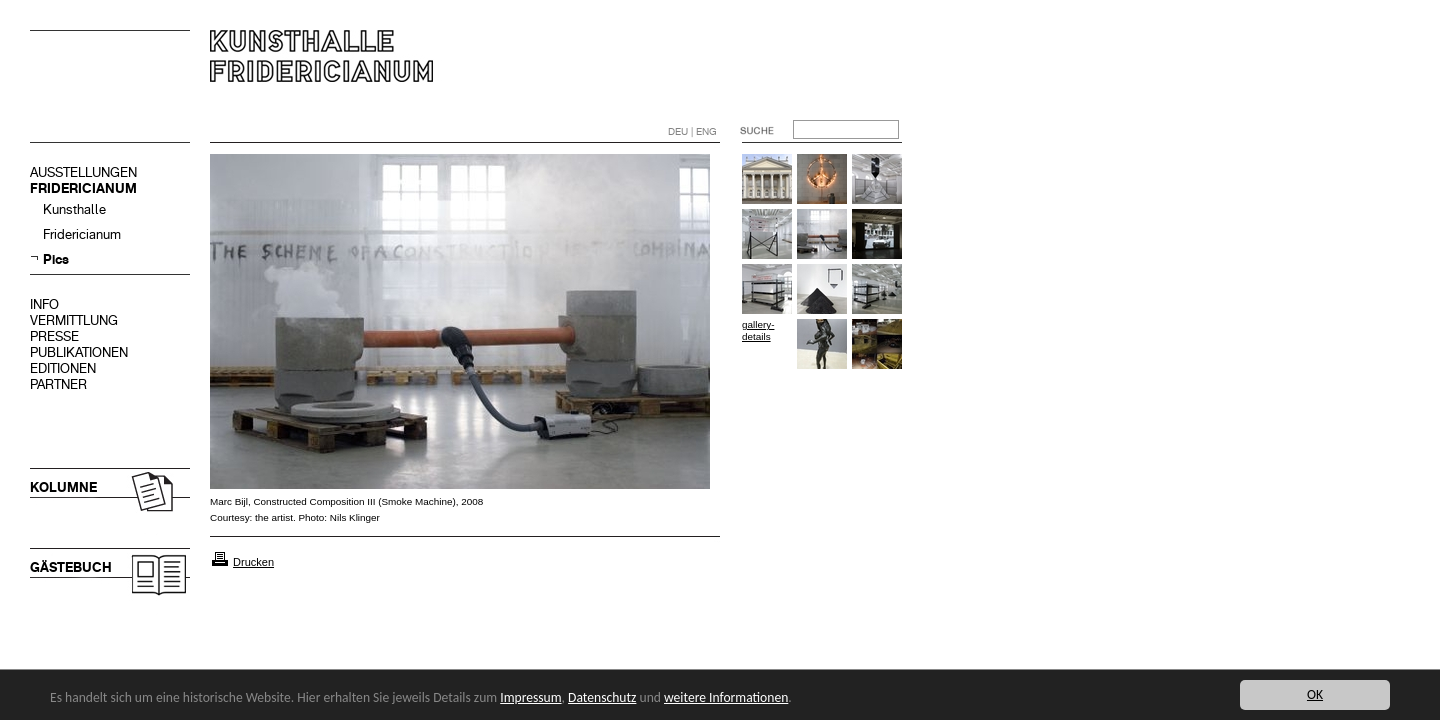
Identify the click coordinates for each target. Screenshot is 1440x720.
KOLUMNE (63, 487)
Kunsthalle (74, 209)
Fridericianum (82, 234)
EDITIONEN (63, 368)
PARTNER (58, 384)
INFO (44, 304)
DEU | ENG (692, 131)
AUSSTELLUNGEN (83, 172)
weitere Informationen (726, 697)
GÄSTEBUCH (71, 567)
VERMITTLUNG (74, 320)
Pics (56, 259)
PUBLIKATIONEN (79, 352)
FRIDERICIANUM (83, 188)
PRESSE (54, 336)
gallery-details (758, 330)
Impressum (530, 697)
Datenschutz (602, 697)
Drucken (253, 562)
